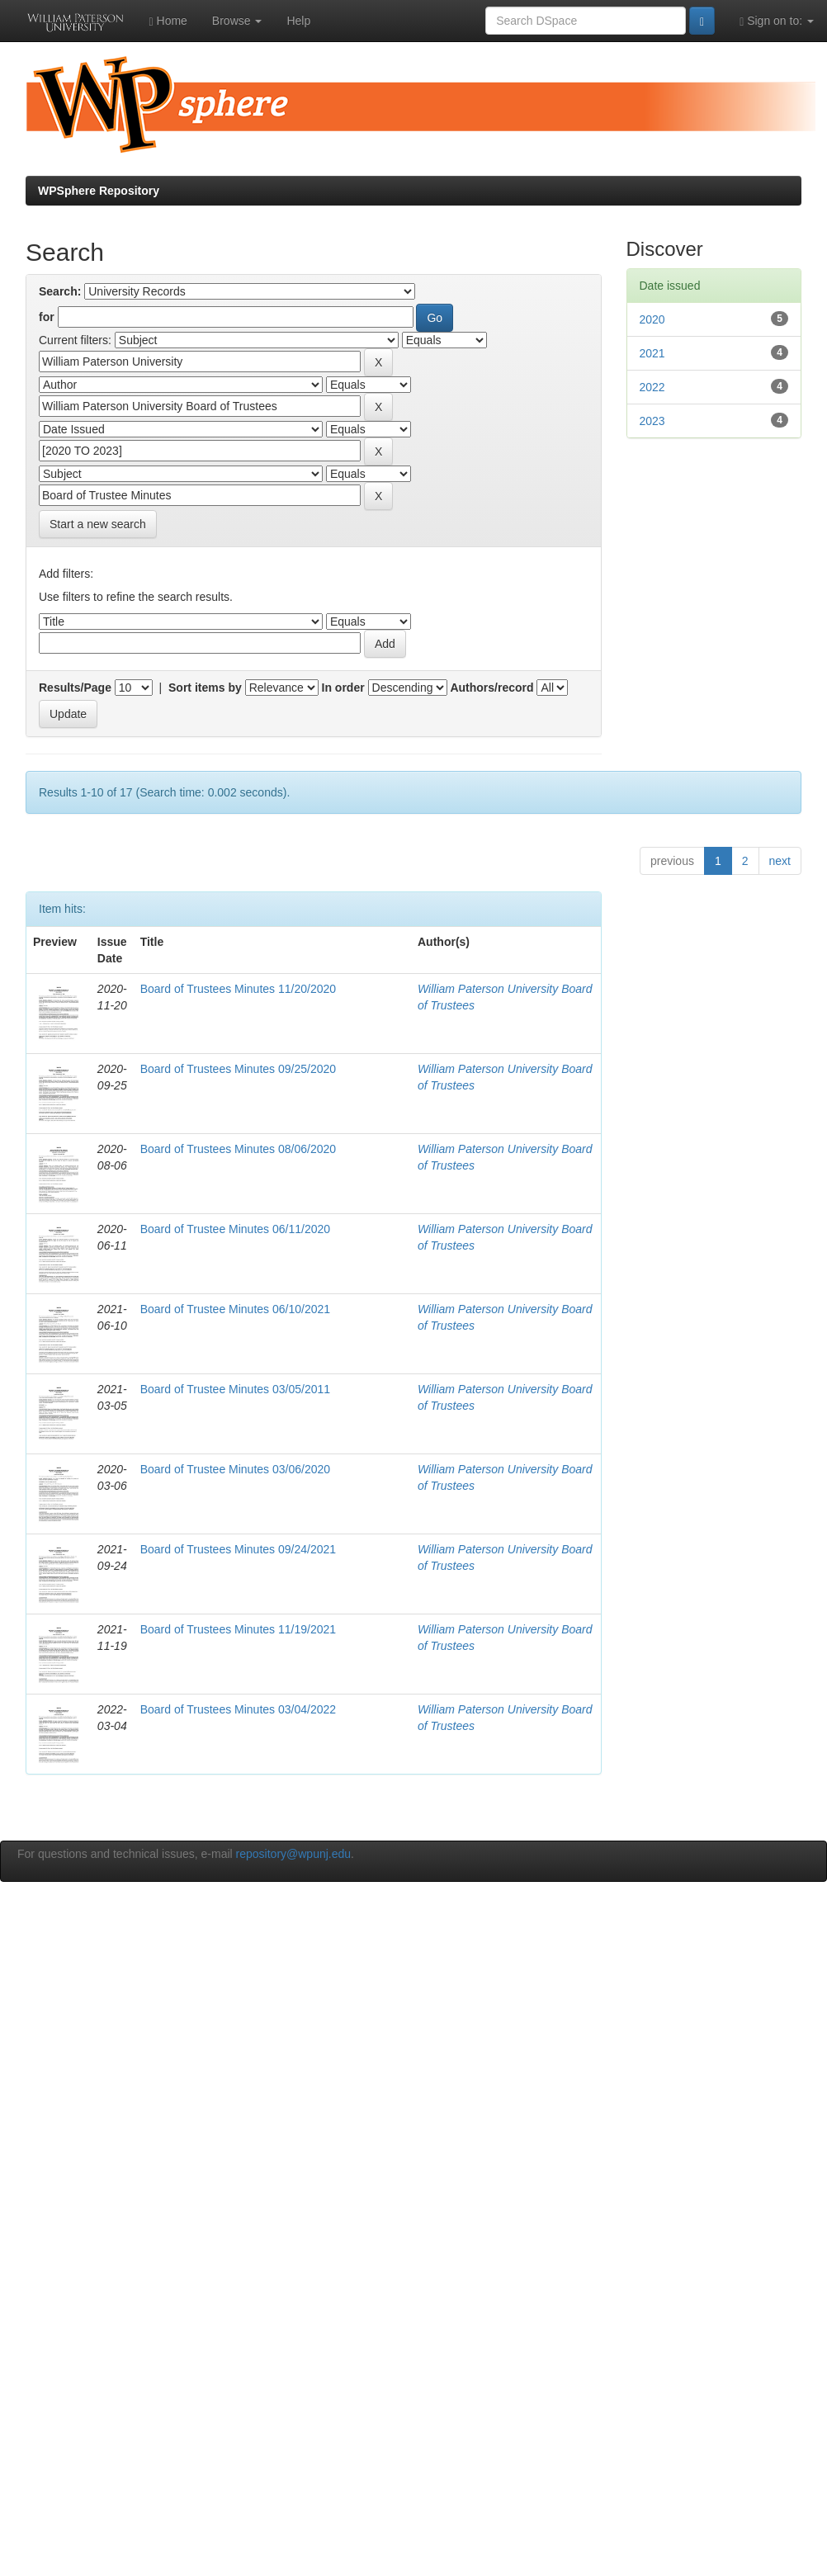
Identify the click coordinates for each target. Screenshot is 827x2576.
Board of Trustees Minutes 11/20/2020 (238, 988)
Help (298, 20)
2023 (652, 421)
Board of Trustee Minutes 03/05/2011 (235, 1389)
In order (343, 687)
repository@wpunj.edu (294, 1853)
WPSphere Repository (98, 190)
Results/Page (75, 687)
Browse (237, 20)
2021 (652, 353)
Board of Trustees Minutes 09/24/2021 (238, 1549)
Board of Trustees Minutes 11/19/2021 (238, 1629)
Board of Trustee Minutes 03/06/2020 (235, 1469)
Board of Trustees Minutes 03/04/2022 (238, 1709)
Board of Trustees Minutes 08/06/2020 (238, 1149)
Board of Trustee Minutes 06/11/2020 (235, 1229)
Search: (60, 291)
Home (168, 21)
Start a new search (98, 524)
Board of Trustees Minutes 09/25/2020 (238, 1068)
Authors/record (491, 687)
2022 (652, 387)
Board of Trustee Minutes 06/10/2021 (235, 1309)
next (780, 860)
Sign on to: (777, 21)
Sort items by (205, 687)
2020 (652, 319)
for (46, 317)
